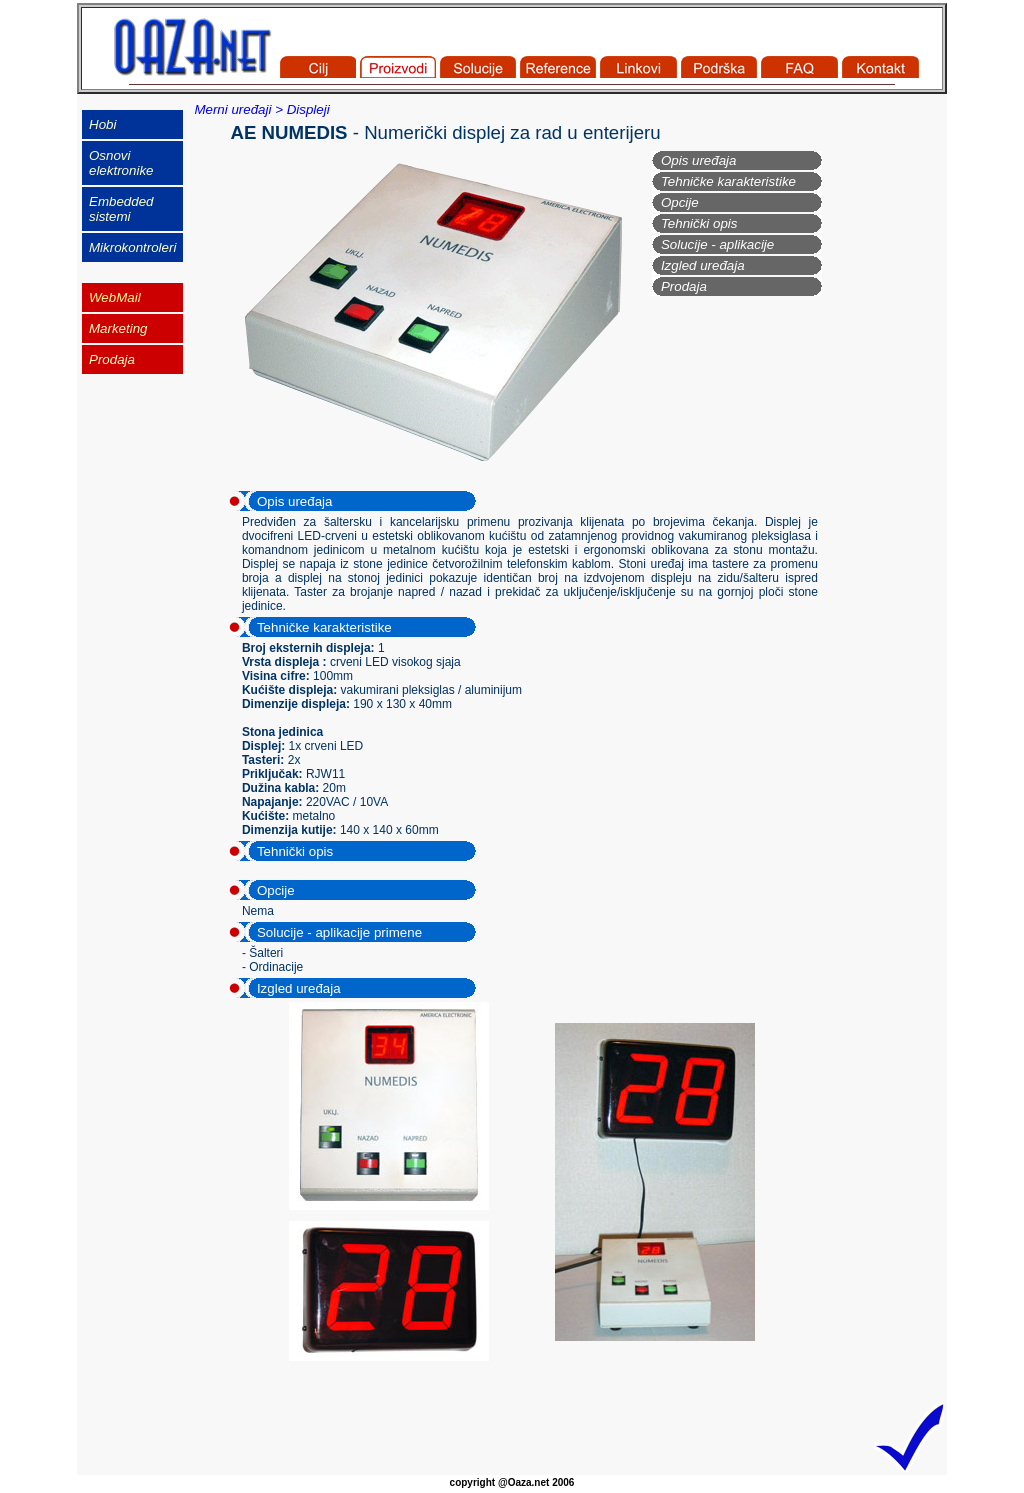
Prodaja (684, 286)
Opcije (680, 202)
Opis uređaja (699, 160)
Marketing (118, 328)
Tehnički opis (699, 223)
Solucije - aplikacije (717, 244)
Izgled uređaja (703, 265)
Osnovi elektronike (121, 163)
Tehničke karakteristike (728, 181)
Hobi (102, 124)
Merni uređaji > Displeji (261, 109)
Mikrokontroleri (132, 247)
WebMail (115, 297)
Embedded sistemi (121, 209)
